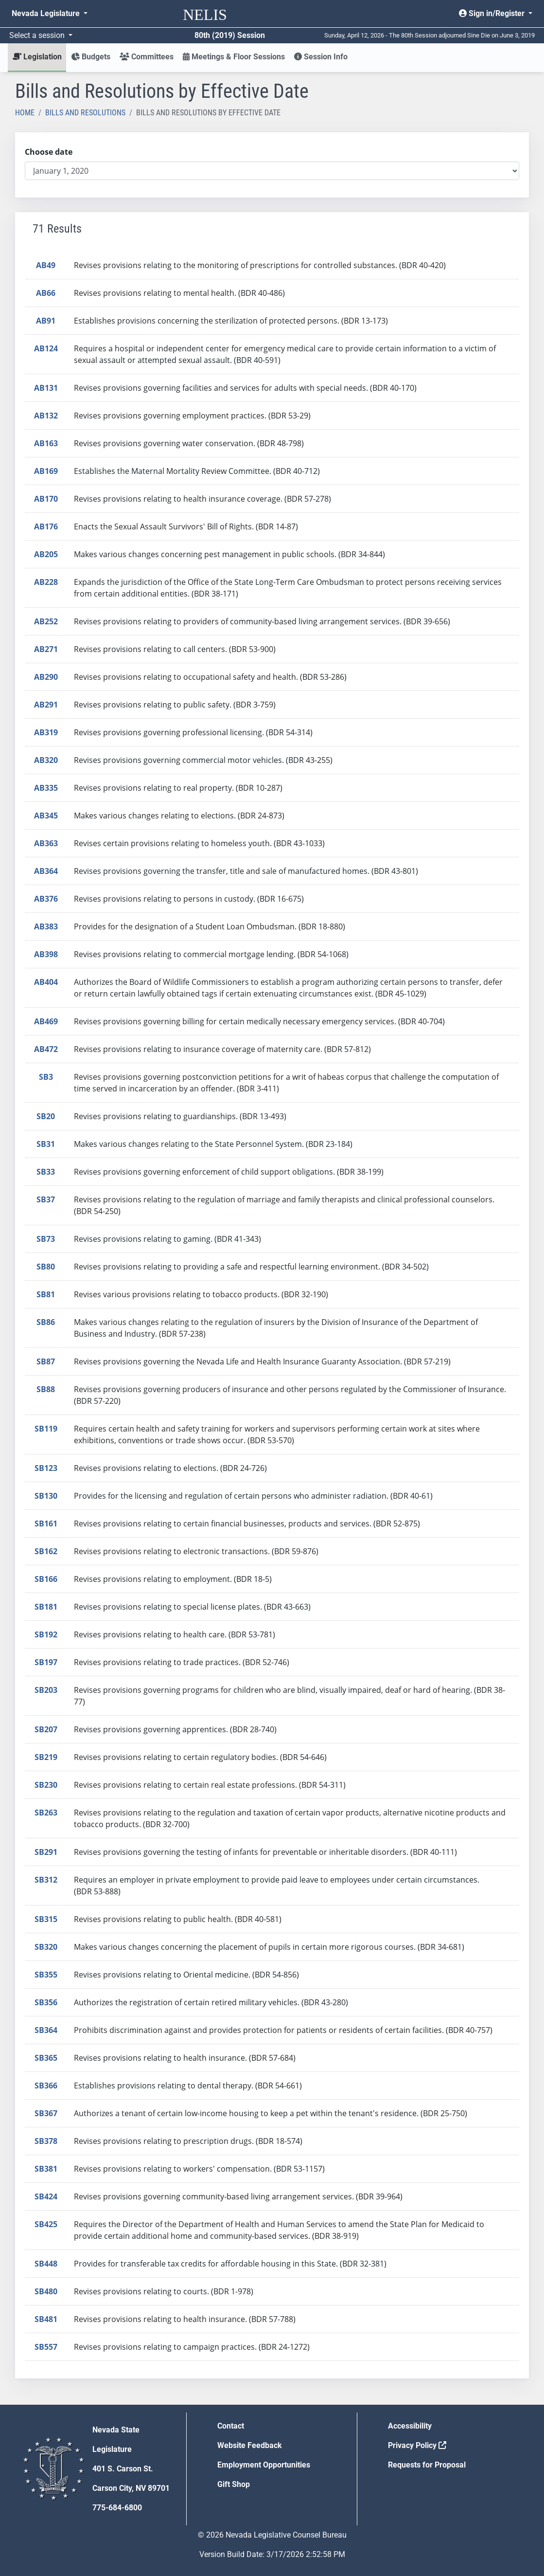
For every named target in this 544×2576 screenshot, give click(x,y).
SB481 (46, 2319)
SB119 (46, 1428)
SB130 (46, 1495)
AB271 (46, 649)
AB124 (46, 348)
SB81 (45, 1294)
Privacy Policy (417, 2445)
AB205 (46, 554)
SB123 (46, 1468)
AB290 (46, 676)
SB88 (45, 1389)
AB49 (45, 265)
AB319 (46, 732)
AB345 (46, 815)
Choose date (48, 151)
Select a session (38, 35)
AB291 (46, 704)
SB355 (46, 1974)
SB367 (46, 2113)
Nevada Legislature (47, 13)
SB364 (46, 2030)
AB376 (46, 898)
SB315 (46, 1919)
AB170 (46, 498)
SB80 (45, 1266)
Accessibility (410, 2426)
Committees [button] (147, 56)
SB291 (46, 1852)
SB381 (46, 2168)
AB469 (46, 1021)
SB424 (46, 2196)
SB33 (45, 1171)
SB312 (46, 1879)
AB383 (46, 926)
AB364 (46, 871)
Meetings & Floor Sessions (234, 56)
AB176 (46, 526)
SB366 (46, 2085)
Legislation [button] (37, 56)
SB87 (45, 1361)
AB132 (46, 415)
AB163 (46, 443)
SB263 (46, 1812)
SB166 (46, 1579)
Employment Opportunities (263, 2464)
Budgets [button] (90, 56)
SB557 (46, 2346)
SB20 (45, 1116)
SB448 (46, 2263)
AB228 (46, 582)
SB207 (46, 1729)
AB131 (46, 387)
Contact (230, 2426)
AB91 (45, 320)
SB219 (46, 1757)
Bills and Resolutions (85, 112)
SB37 (45, 1199)
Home (25, 112)
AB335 (46, 787)
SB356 (46, 2002)
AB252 (46, 621)
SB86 (45, 1322)
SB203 (46, 1690)
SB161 (46, 1523)
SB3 (46, 1076)
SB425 (46, 2224)
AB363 (46, 843)
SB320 (46, 1946)
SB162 (46, 1551)
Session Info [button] (321, 56)
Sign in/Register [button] (492, 13)
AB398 (46, 954)
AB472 (46, 1049)
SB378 (46, 2141)
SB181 (46, 1606)
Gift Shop (233, 2484)
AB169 (46, 471)
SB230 (46, 1784)
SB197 (46, 1662)
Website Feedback (249, 2445)
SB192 (46, 1634)
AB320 (46, 760)
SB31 (45, 1144)
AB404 (46, 982)
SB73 (45, 1239)
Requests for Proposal (427, 2464)
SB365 (46, 2057)
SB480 (46, 2291)
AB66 (45, 293)
